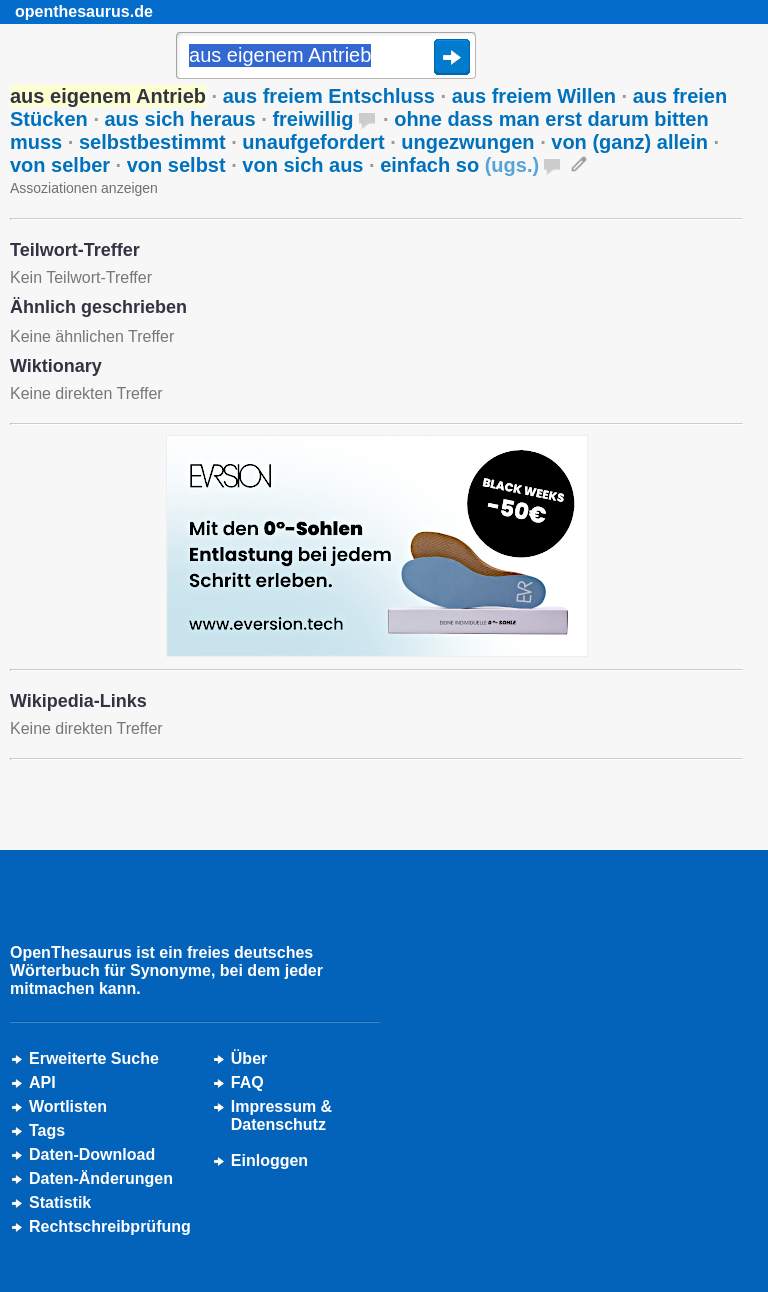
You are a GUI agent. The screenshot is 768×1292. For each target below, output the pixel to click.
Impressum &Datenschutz (281, 1115)
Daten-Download (92, 1154)
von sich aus (302, 165)
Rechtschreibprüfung (110, 1226)
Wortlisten (68, 1106)
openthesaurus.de (84, 11)
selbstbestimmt (152, 142)
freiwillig (312, 119)
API (42, 1082)
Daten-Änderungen (101, 1178)
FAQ (247, 1082)
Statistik (60, 1202)
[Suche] (326, 57)
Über (249, 1058)
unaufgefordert (313, 142)
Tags (47, 1130)
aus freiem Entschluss (329, 96)
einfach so (459, 165)
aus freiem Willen (534, 96)
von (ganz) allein (629, 142)
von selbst (176, 165)
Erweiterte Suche (94, 1058)
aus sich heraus (180, 119)
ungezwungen (467, 142)
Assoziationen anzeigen (84, 188)
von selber (60, 165)
